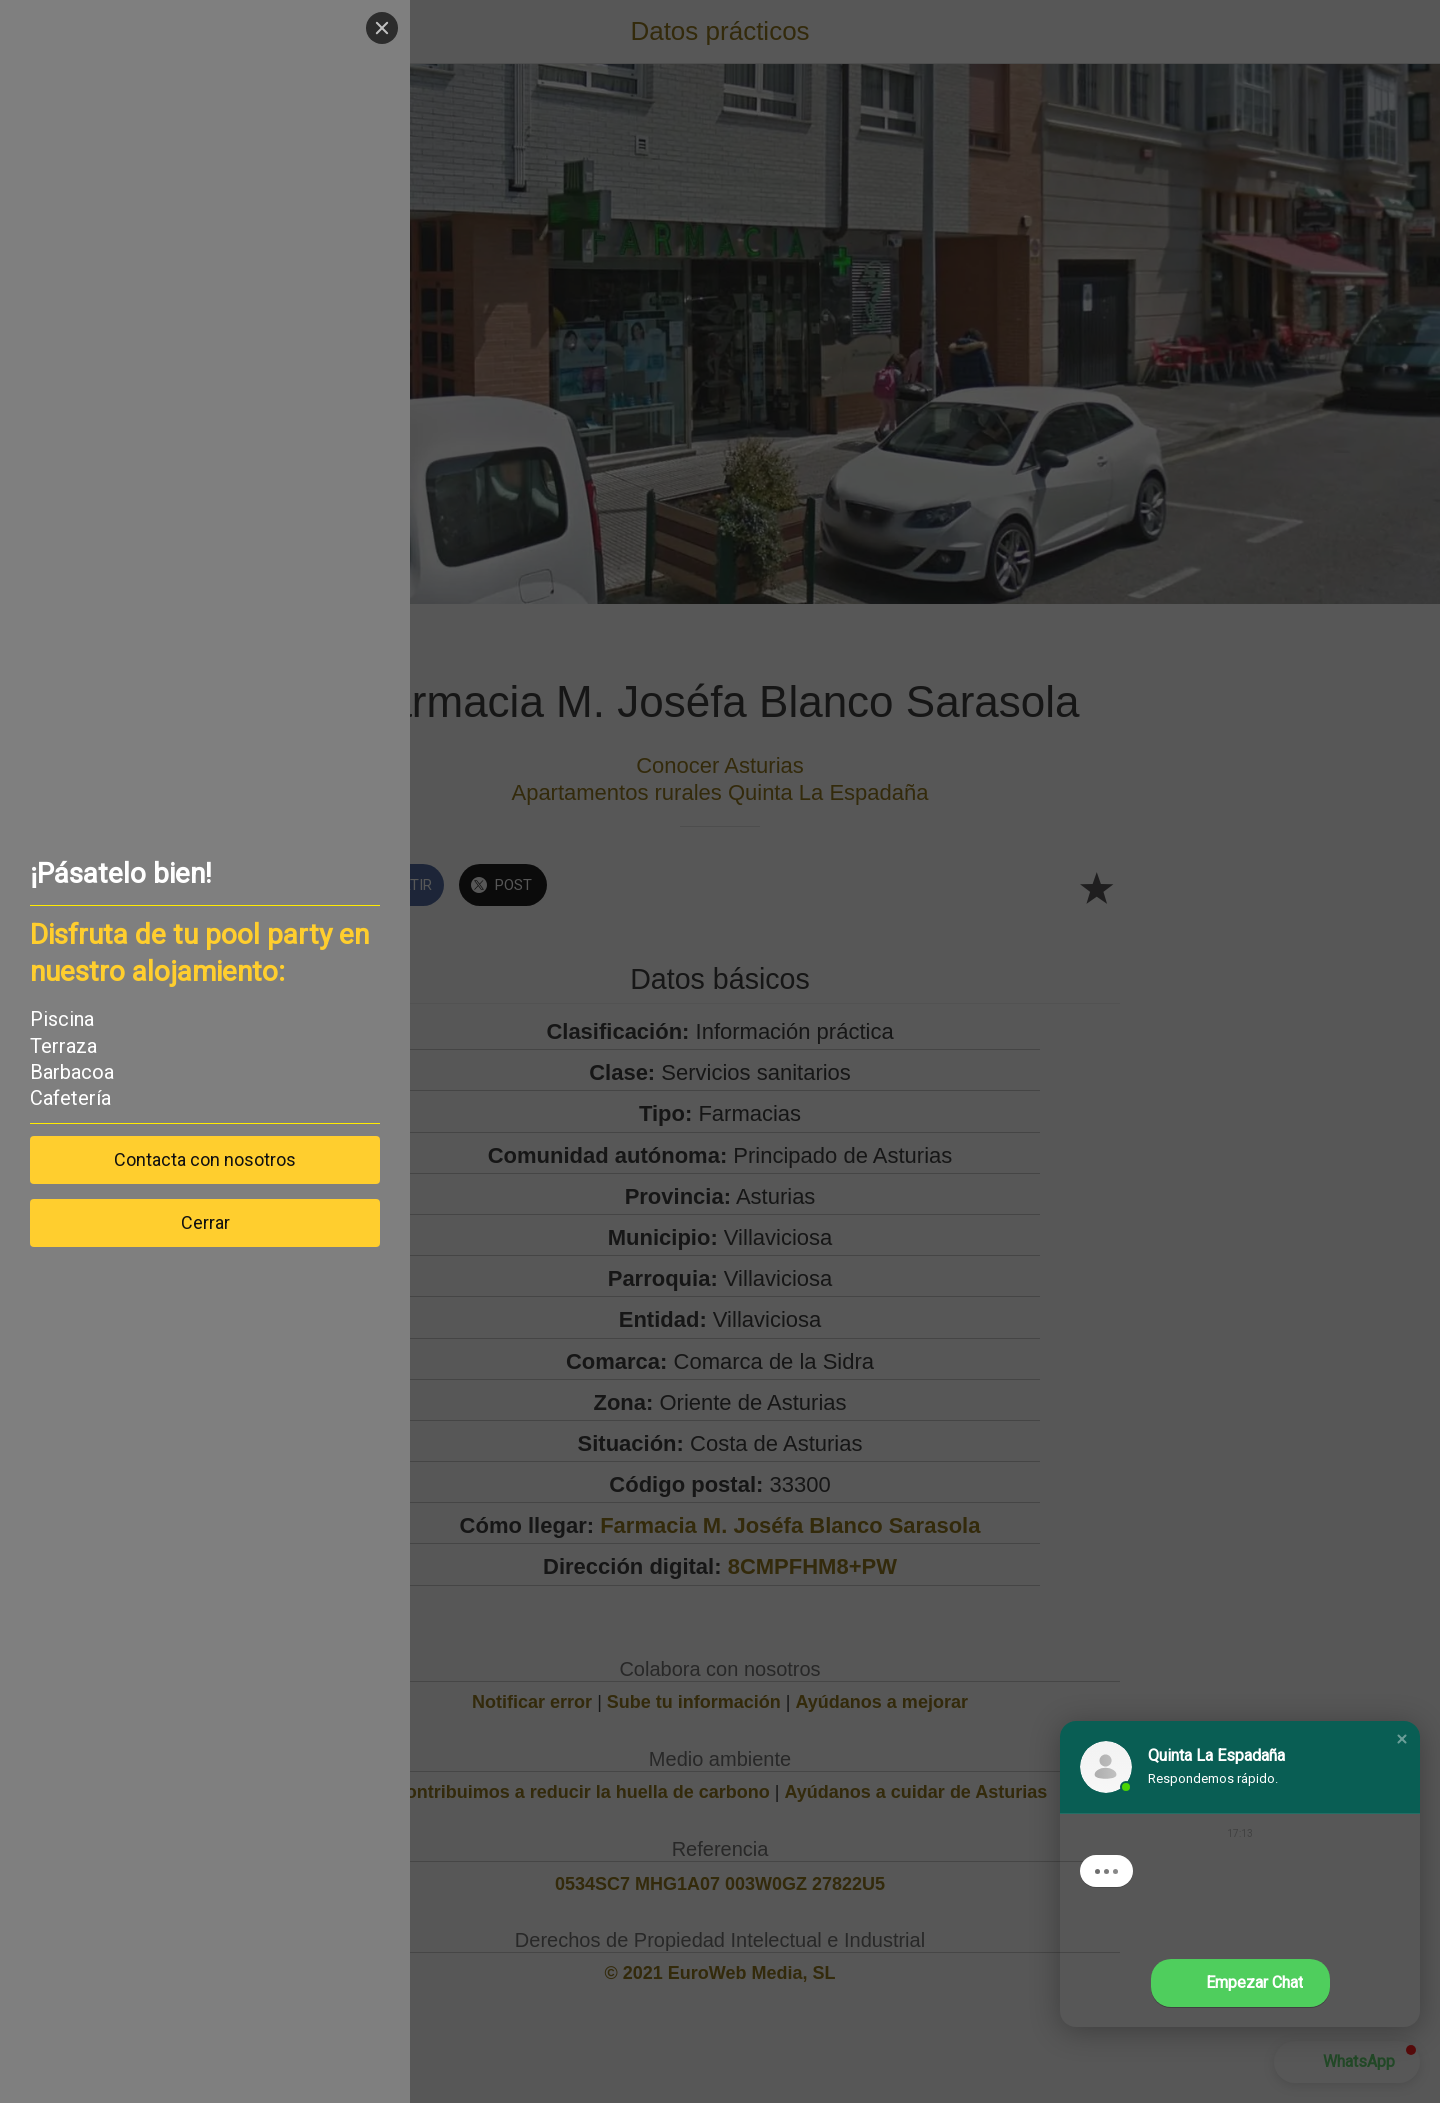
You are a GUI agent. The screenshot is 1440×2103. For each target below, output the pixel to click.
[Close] (382, 28)
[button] (1402, 1739)
